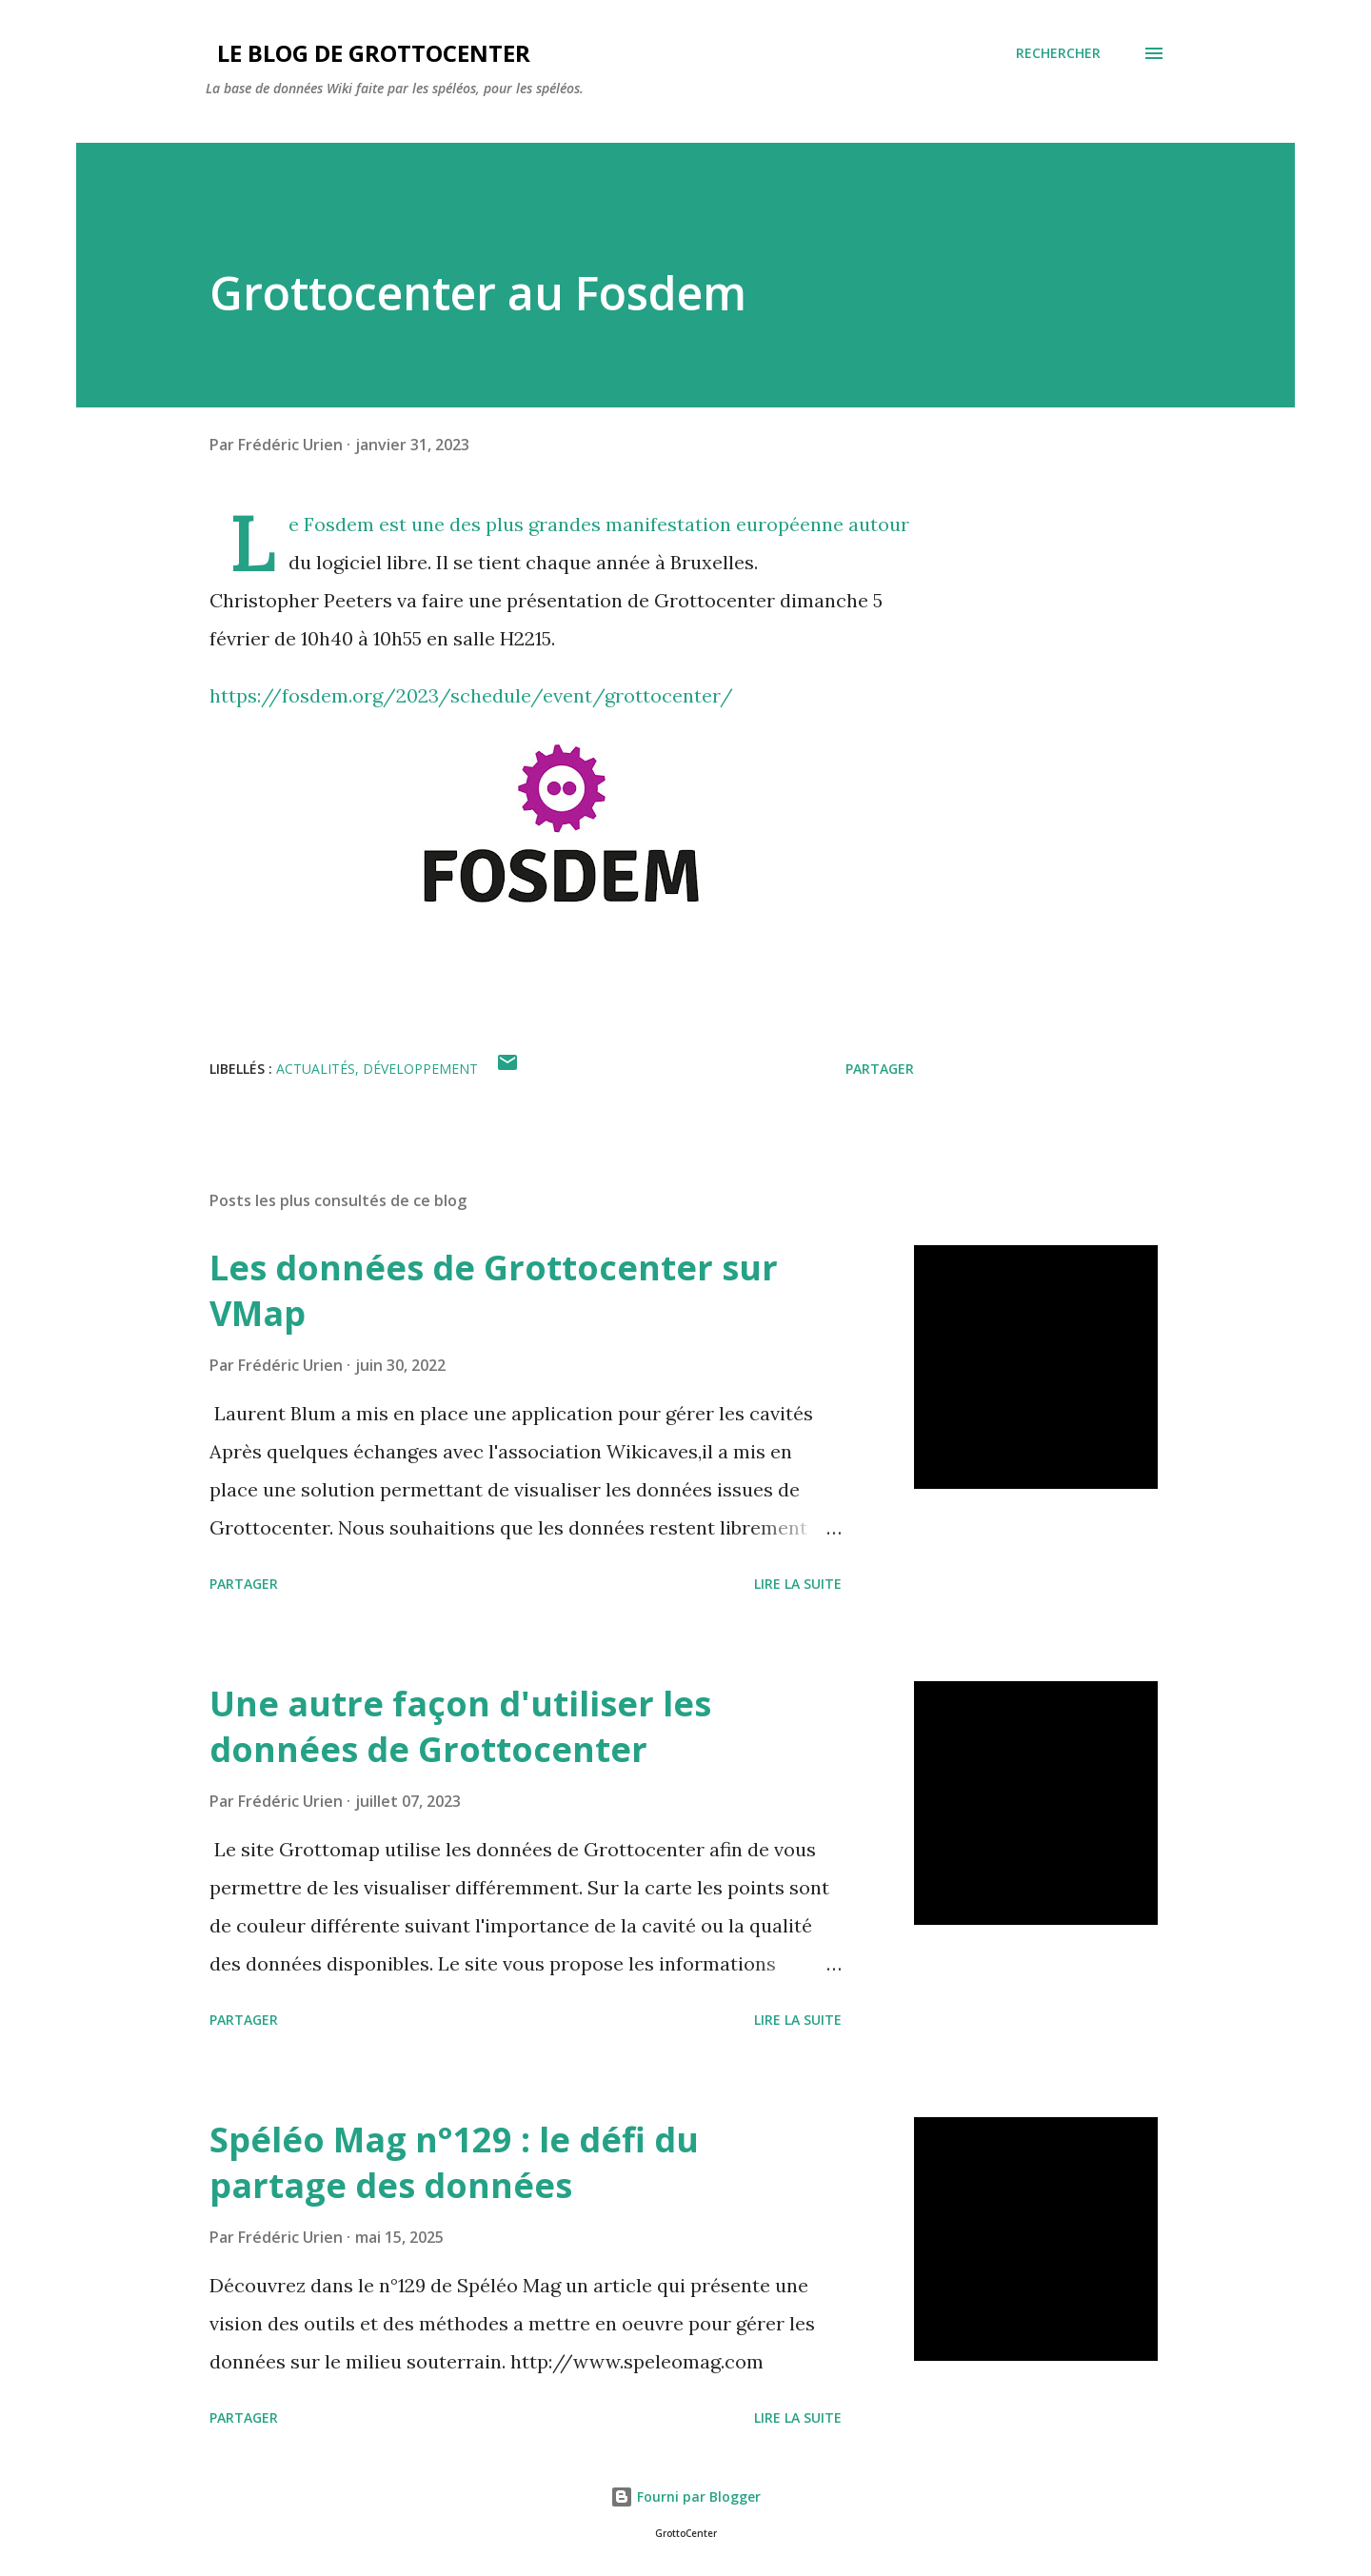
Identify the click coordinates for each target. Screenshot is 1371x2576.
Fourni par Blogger (685, 2496)
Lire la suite (798, 1584)
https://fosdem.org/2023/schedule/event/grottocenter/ (473, 695)
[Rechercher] (1058, 53)
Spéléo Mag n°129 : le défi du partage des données (454, 2162)
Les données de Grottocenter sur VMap (493, 1290)
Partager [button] (879, 1069)
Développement (420, 1069)
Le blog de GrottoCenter (368, 53)
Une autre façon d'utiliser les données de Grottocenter (460, 1726)
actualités (315, 1069)
